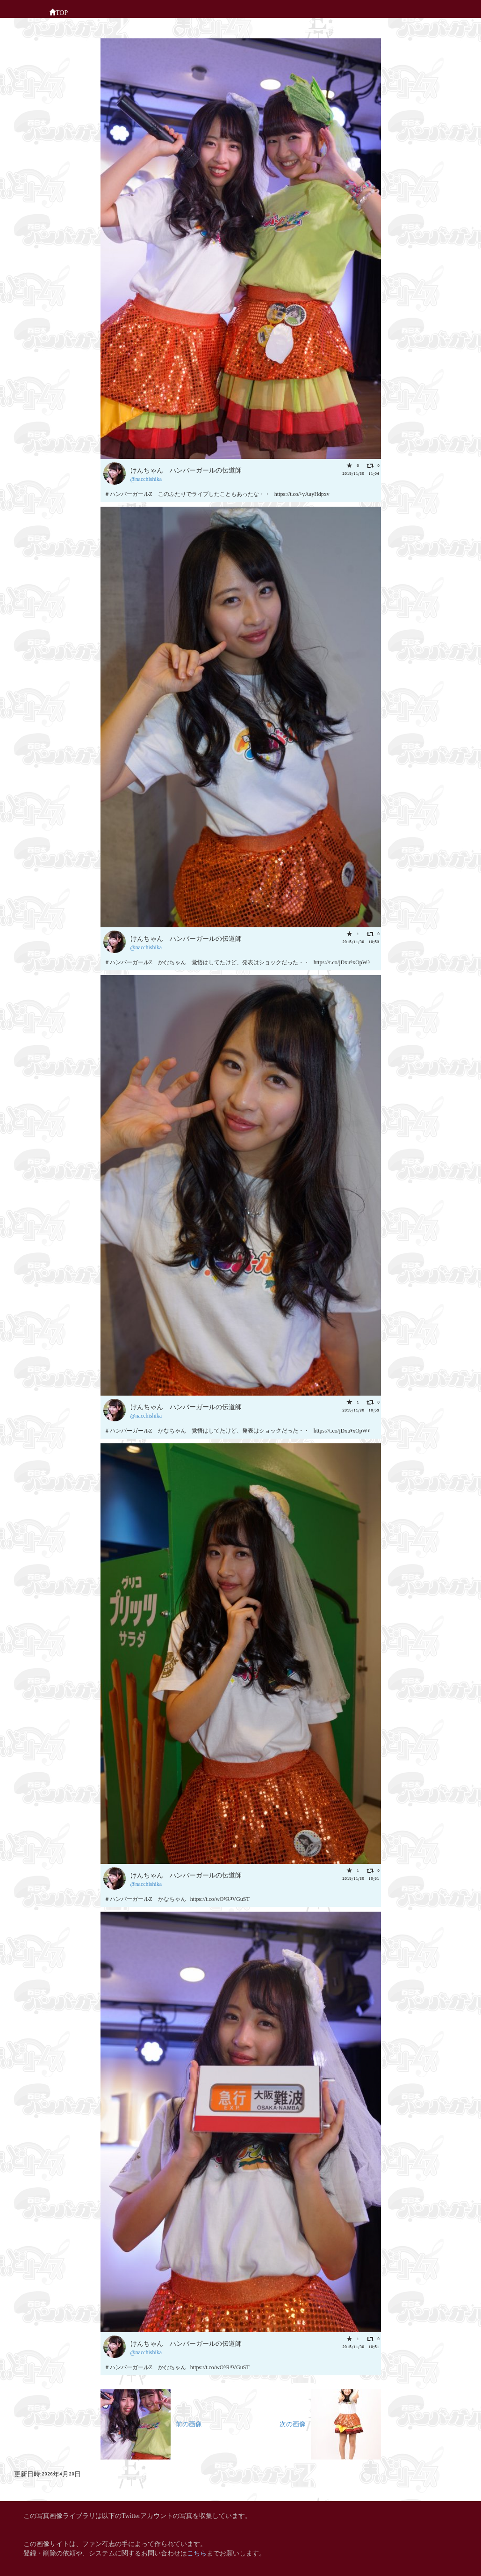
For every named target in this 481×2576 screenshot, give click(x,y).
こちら (197, 2552)
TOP (58, 11)
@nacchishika (146, 478)
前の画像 (151, 2423)
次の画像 (330, 2423)
